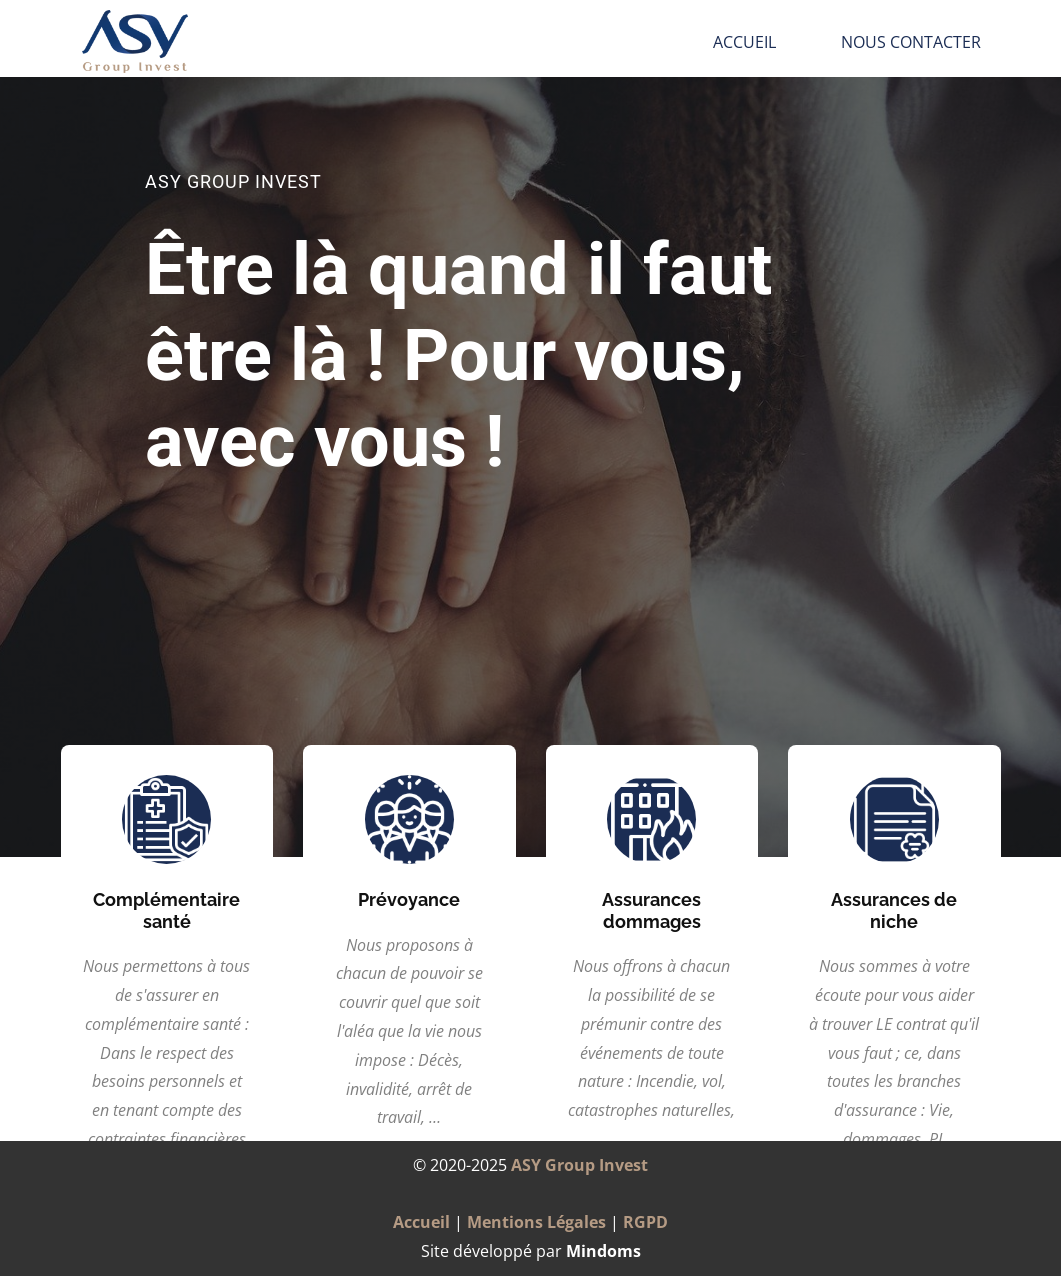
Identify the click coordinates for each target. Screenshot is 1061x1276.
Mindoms (603, 1251)
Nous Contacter (911, 42)
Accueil (744, 42)
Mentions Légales (536, 1222)
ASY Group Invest (579, 1165)
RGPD (645, 1222)
